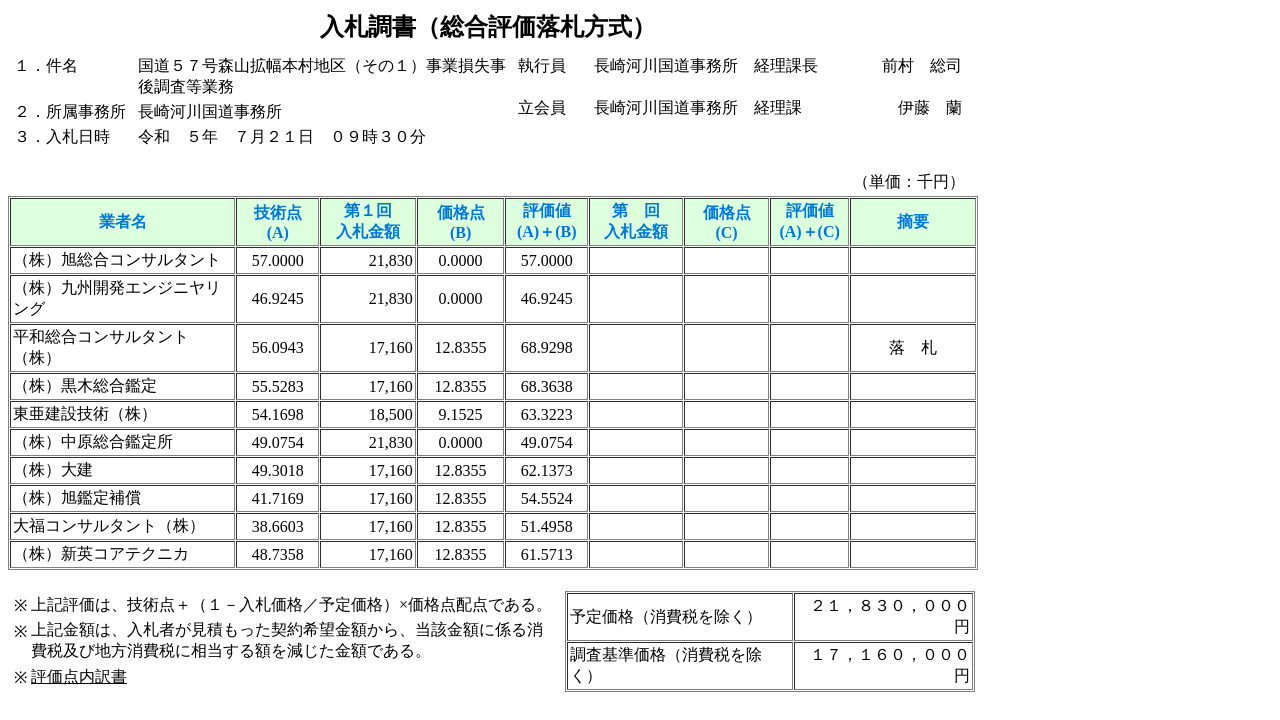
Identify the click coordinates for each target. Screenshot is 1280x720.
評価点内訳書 (79, 676)
